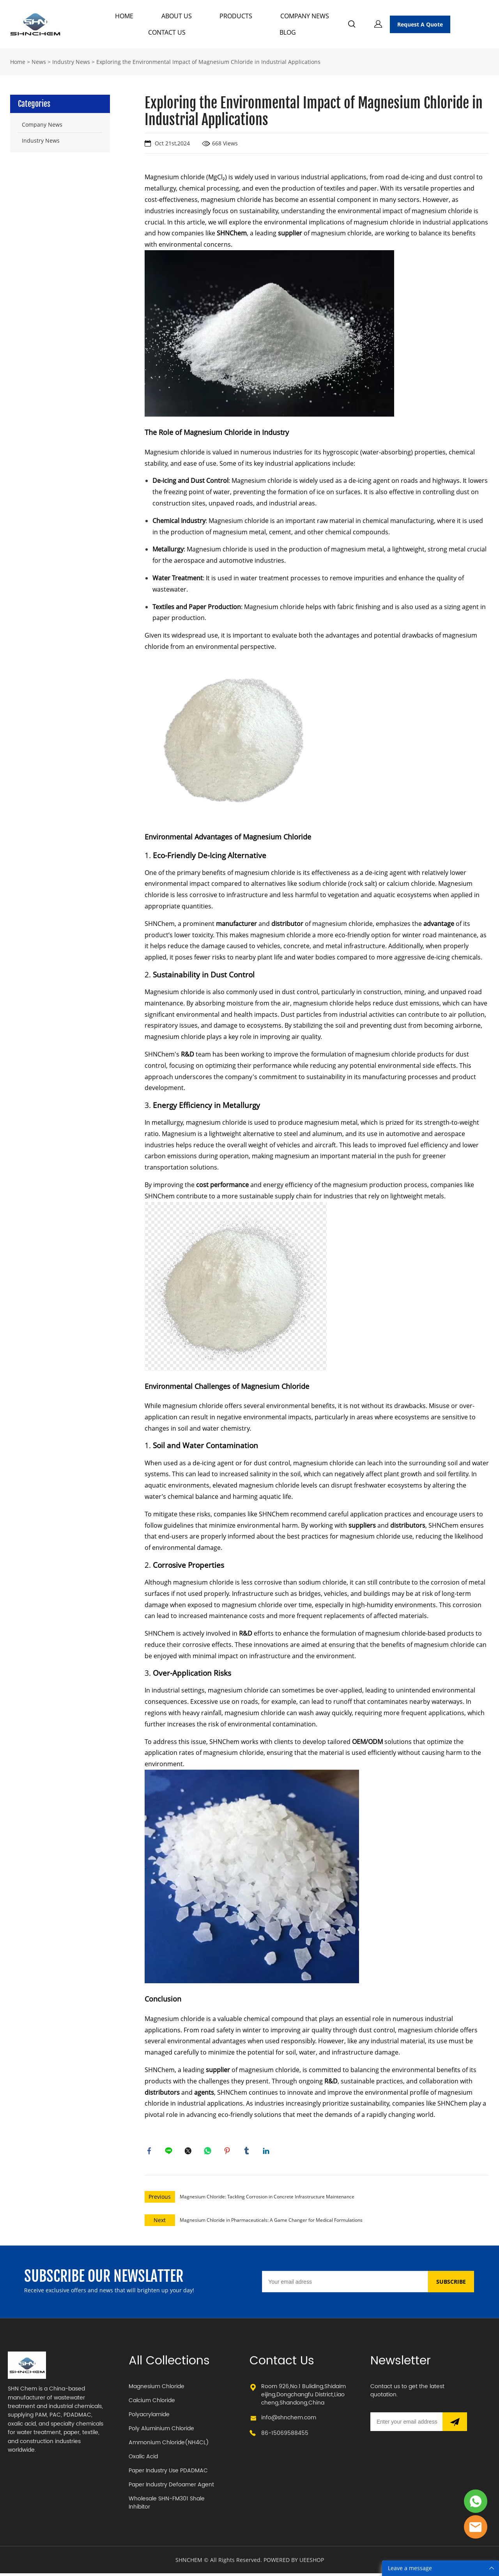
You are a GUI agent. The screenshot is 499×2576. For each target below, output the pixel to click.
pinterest (228, 2152)
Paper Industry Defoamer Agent (171, 2487)
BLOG (288, 32)
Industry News (71, 61)
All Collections (169, 2363)
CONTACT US (167, 32)
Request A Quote (420, 24)
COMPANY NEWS (304, 16)
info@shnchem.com (288, 2420)
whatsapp (209, 2152)
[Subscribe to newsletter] (454, 2424)
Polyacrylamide (149, 2417)
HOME (124, 16)
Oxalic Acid (143, 2459)
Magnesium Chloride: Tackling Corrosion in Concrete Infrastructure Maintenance (267, 2199)
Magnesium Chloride (156, 2389)
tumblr (248, 2152)
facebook (150, 2152)
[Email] (345, 2284)
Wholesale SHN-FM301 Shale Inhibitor (167, 2505)
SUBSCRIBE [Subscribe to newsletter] (451, 2284)
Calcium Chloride (152, 2403)
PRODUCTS (235, 16)
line (170, 2152)
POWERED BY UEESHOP (294, 2562)
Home (17, 61)
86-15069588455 (284, 2436)
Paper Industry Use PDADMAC (168, 2473)
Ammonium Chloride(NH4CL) (169, 2445)
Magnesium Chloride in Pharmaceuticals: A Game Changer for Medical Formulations (271, 2222)
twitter (189, 2152)
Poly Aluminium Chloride (161, 2431)
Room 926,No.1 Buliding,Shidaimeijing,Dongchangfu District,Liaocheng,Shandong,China (303, 2397)
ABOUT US (176, 16)
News (39, 61)
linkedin (267, 2152)
